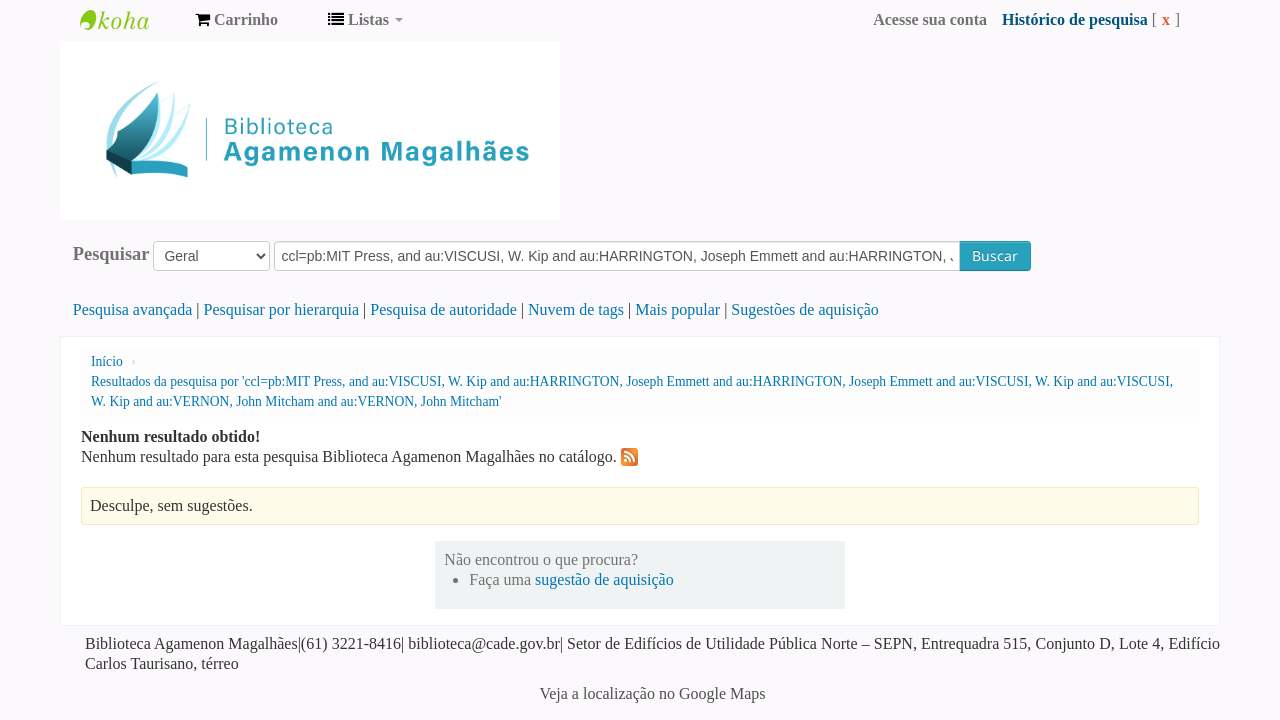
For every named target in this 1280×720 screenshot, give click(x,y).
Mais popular (677, 309)
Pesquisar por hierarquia (282, 309)
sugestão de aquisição (604, 579)
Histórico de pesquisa (1075, 19)
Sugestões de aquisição (805, 309)
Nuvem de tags (576, 309)
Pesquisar (111, 254)
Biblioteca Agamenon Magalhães (130, 20)
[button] (236, 20)
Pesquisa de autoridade (443, 309)
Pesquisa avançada (133, 309)
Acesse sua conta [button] (930, 19)
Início (107, 361)
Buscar (995, 255)
